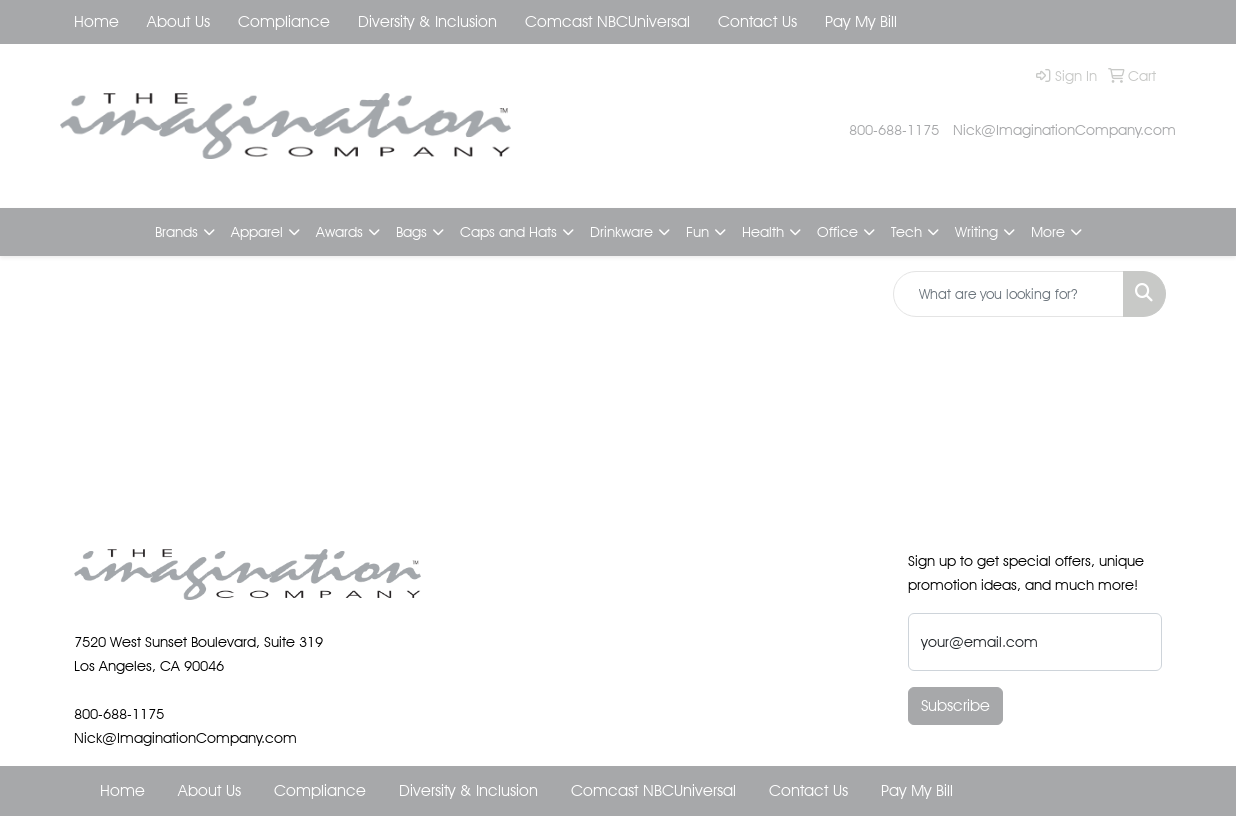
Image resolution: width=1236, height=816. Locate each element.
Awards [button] (339, 231)
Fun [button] (697, 231)
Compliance (284, 21)
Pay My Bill (861, 21)
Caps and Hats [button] (508, 231)
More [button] (1048, 231)
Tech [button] (906, 231)
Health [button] (763, 231)
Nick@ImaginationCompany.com (1064, 129)
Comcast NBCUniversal (607, 21)
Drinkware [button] (621, 231)
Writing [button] (976, 231)
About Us (178, 21)
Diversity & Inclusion (427, 21)
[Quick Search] (1008, 294)
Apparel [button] (257, 231)
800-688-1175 (894, 129)
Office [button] (837, 231)
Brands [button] (176, 231)
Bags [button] (411, 231)
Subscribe (955, 705)
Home (96, 21)
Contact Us (757, 21)
